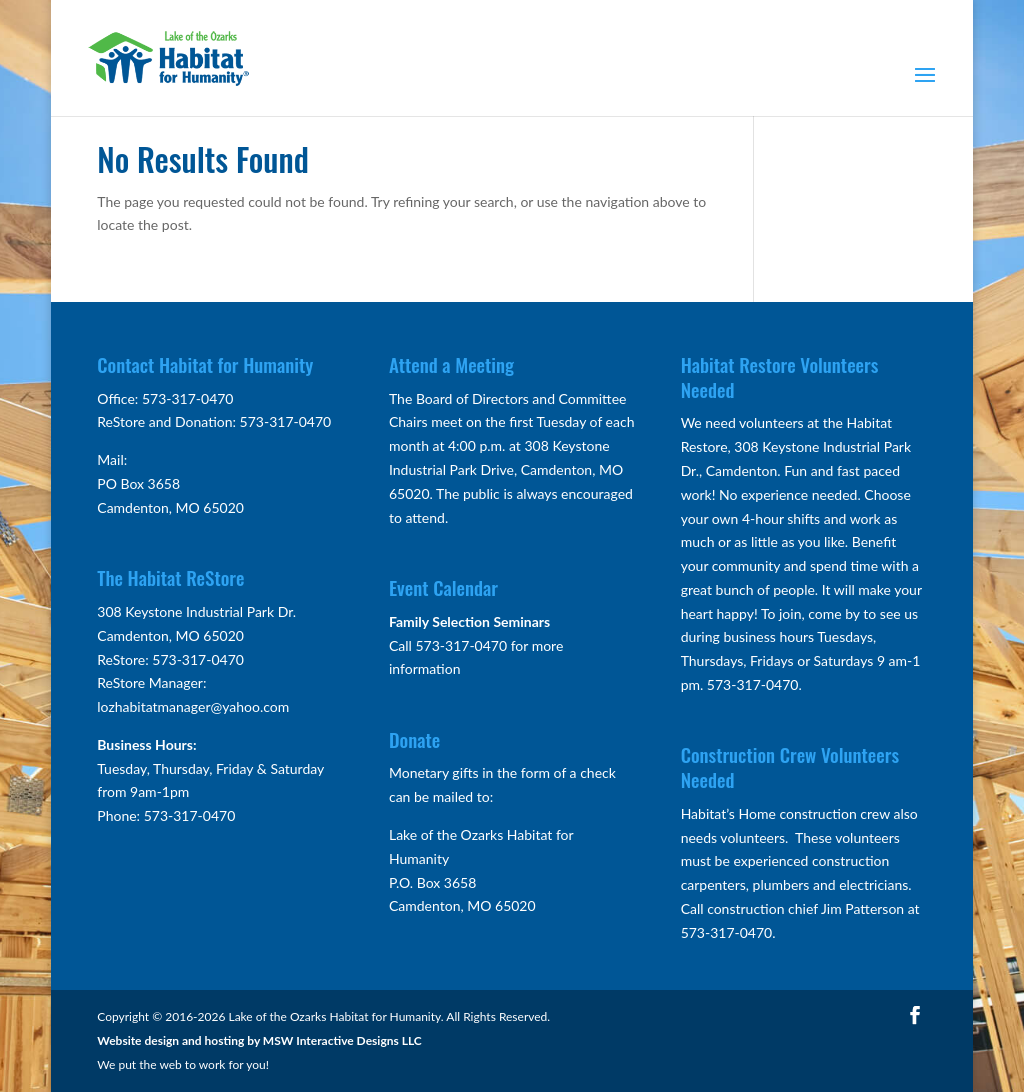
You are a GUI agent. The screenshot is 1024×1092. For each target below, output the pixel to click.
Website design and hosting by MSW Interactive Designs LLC (259, 1040)
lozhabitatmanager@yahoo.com (193, 706)
